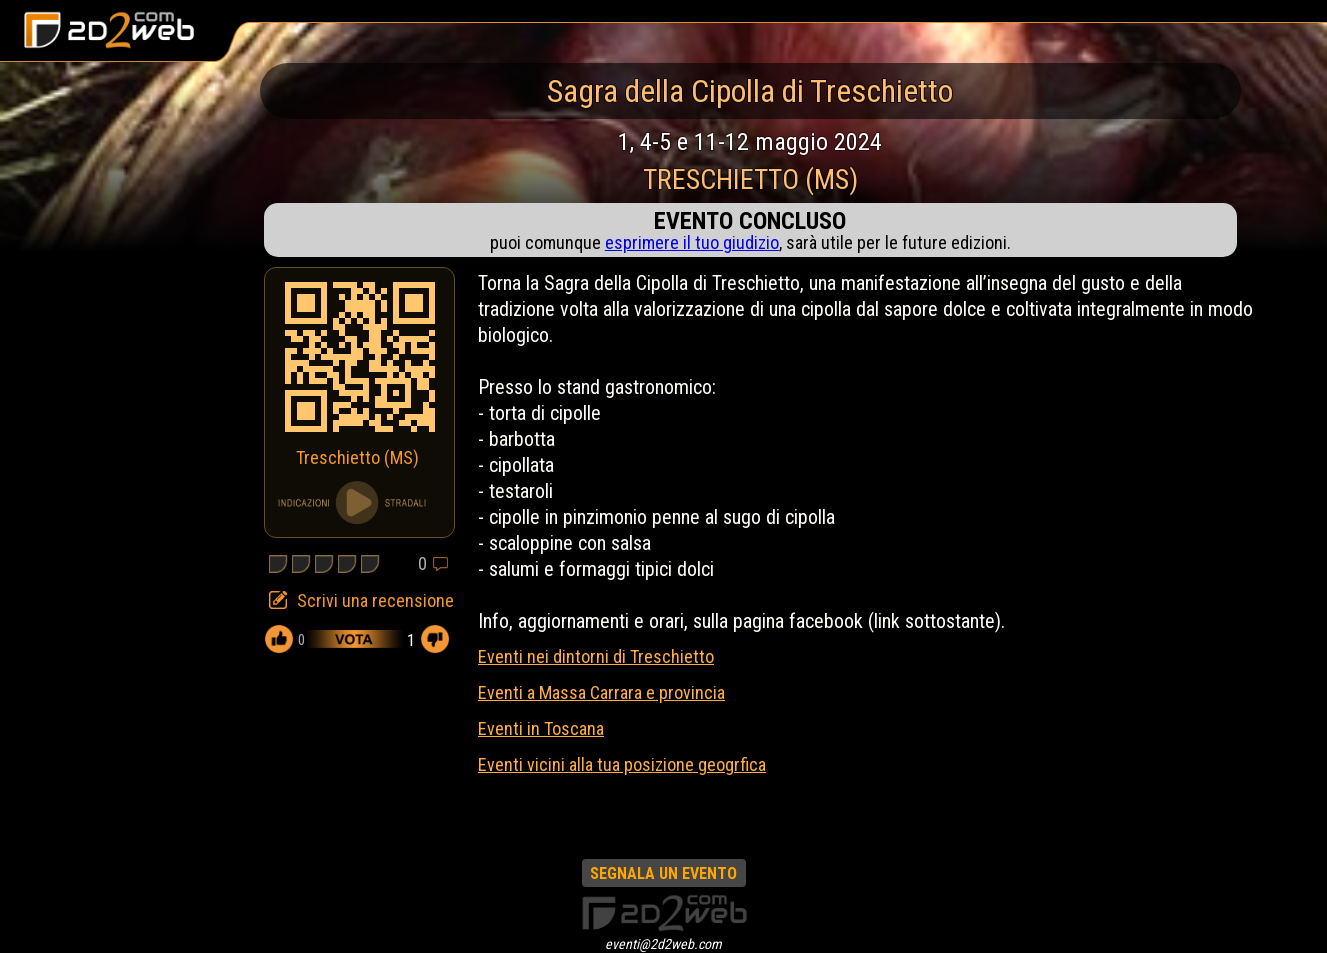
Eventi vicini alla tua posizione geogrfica (622, 764)
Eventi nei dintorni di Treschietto (596, 656)
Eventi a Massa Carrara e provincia (601, 692)
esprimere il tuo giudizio (692, 242)
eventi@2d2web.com (663, 944)
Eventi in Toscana (541, 728)
